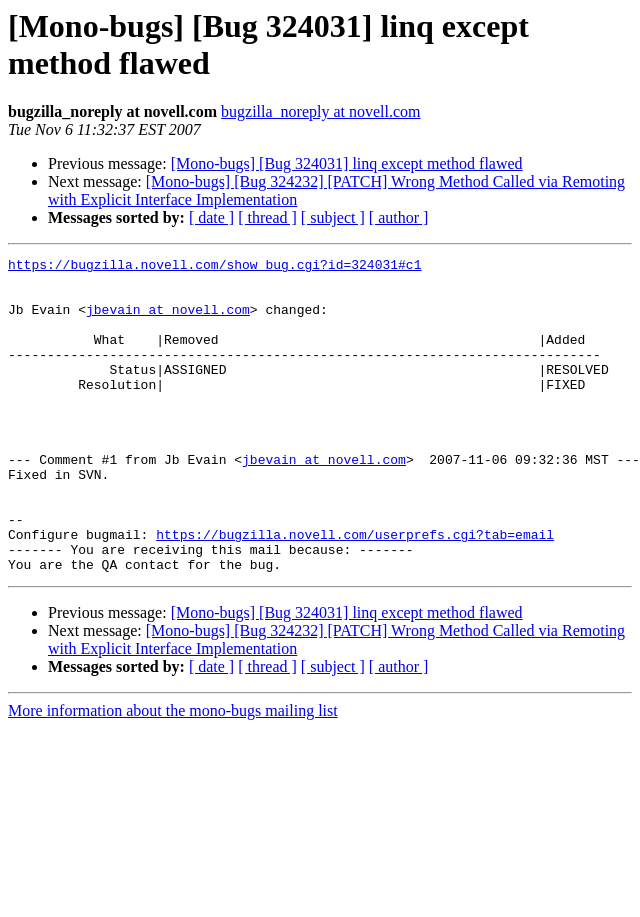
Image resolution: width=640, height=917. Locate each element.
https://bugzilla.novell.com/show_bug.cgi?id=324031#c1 (214, 267)
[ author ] (399, 217)
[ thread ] (267, 217)
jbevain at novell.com (168, 321)
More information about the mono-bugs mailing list (173, 773)
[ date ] (211, 217)
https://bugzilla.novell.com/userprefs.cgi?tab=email (355, 591)
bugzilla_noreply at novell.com (321, 111)
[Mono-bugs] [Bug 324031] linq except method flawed (347, 163)
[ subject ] (333, 217)
